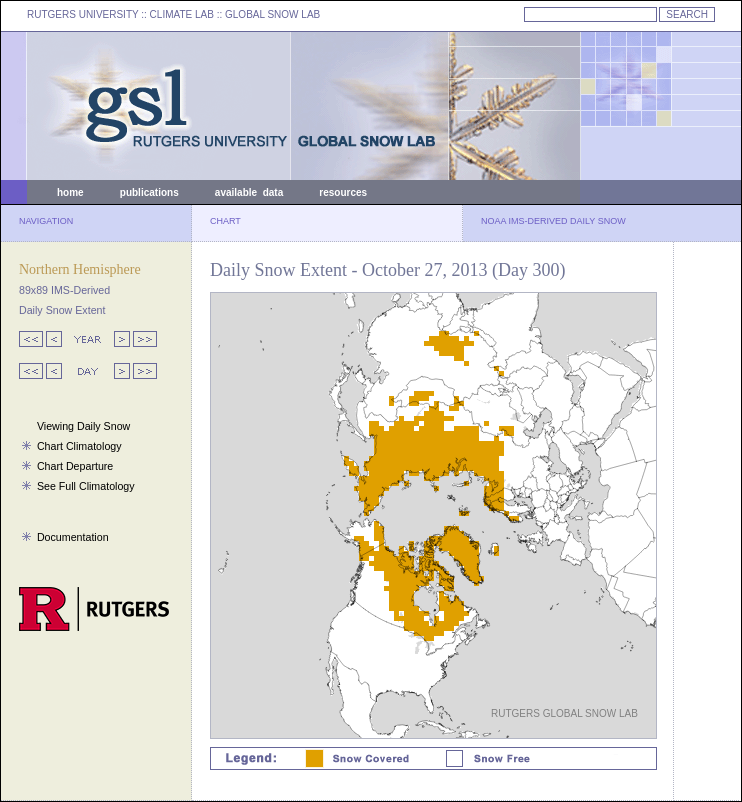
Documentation (73, 537)
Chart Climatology (79, 446)
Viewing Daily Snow (83, 426)
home (70, 192)
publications (149, 192)
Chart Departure (75, 466)
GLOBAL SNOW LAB (272, 14)
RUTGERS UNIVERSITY (83, 14)
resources (343, 192)
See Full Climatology (86, 486)
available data (249, 192)
